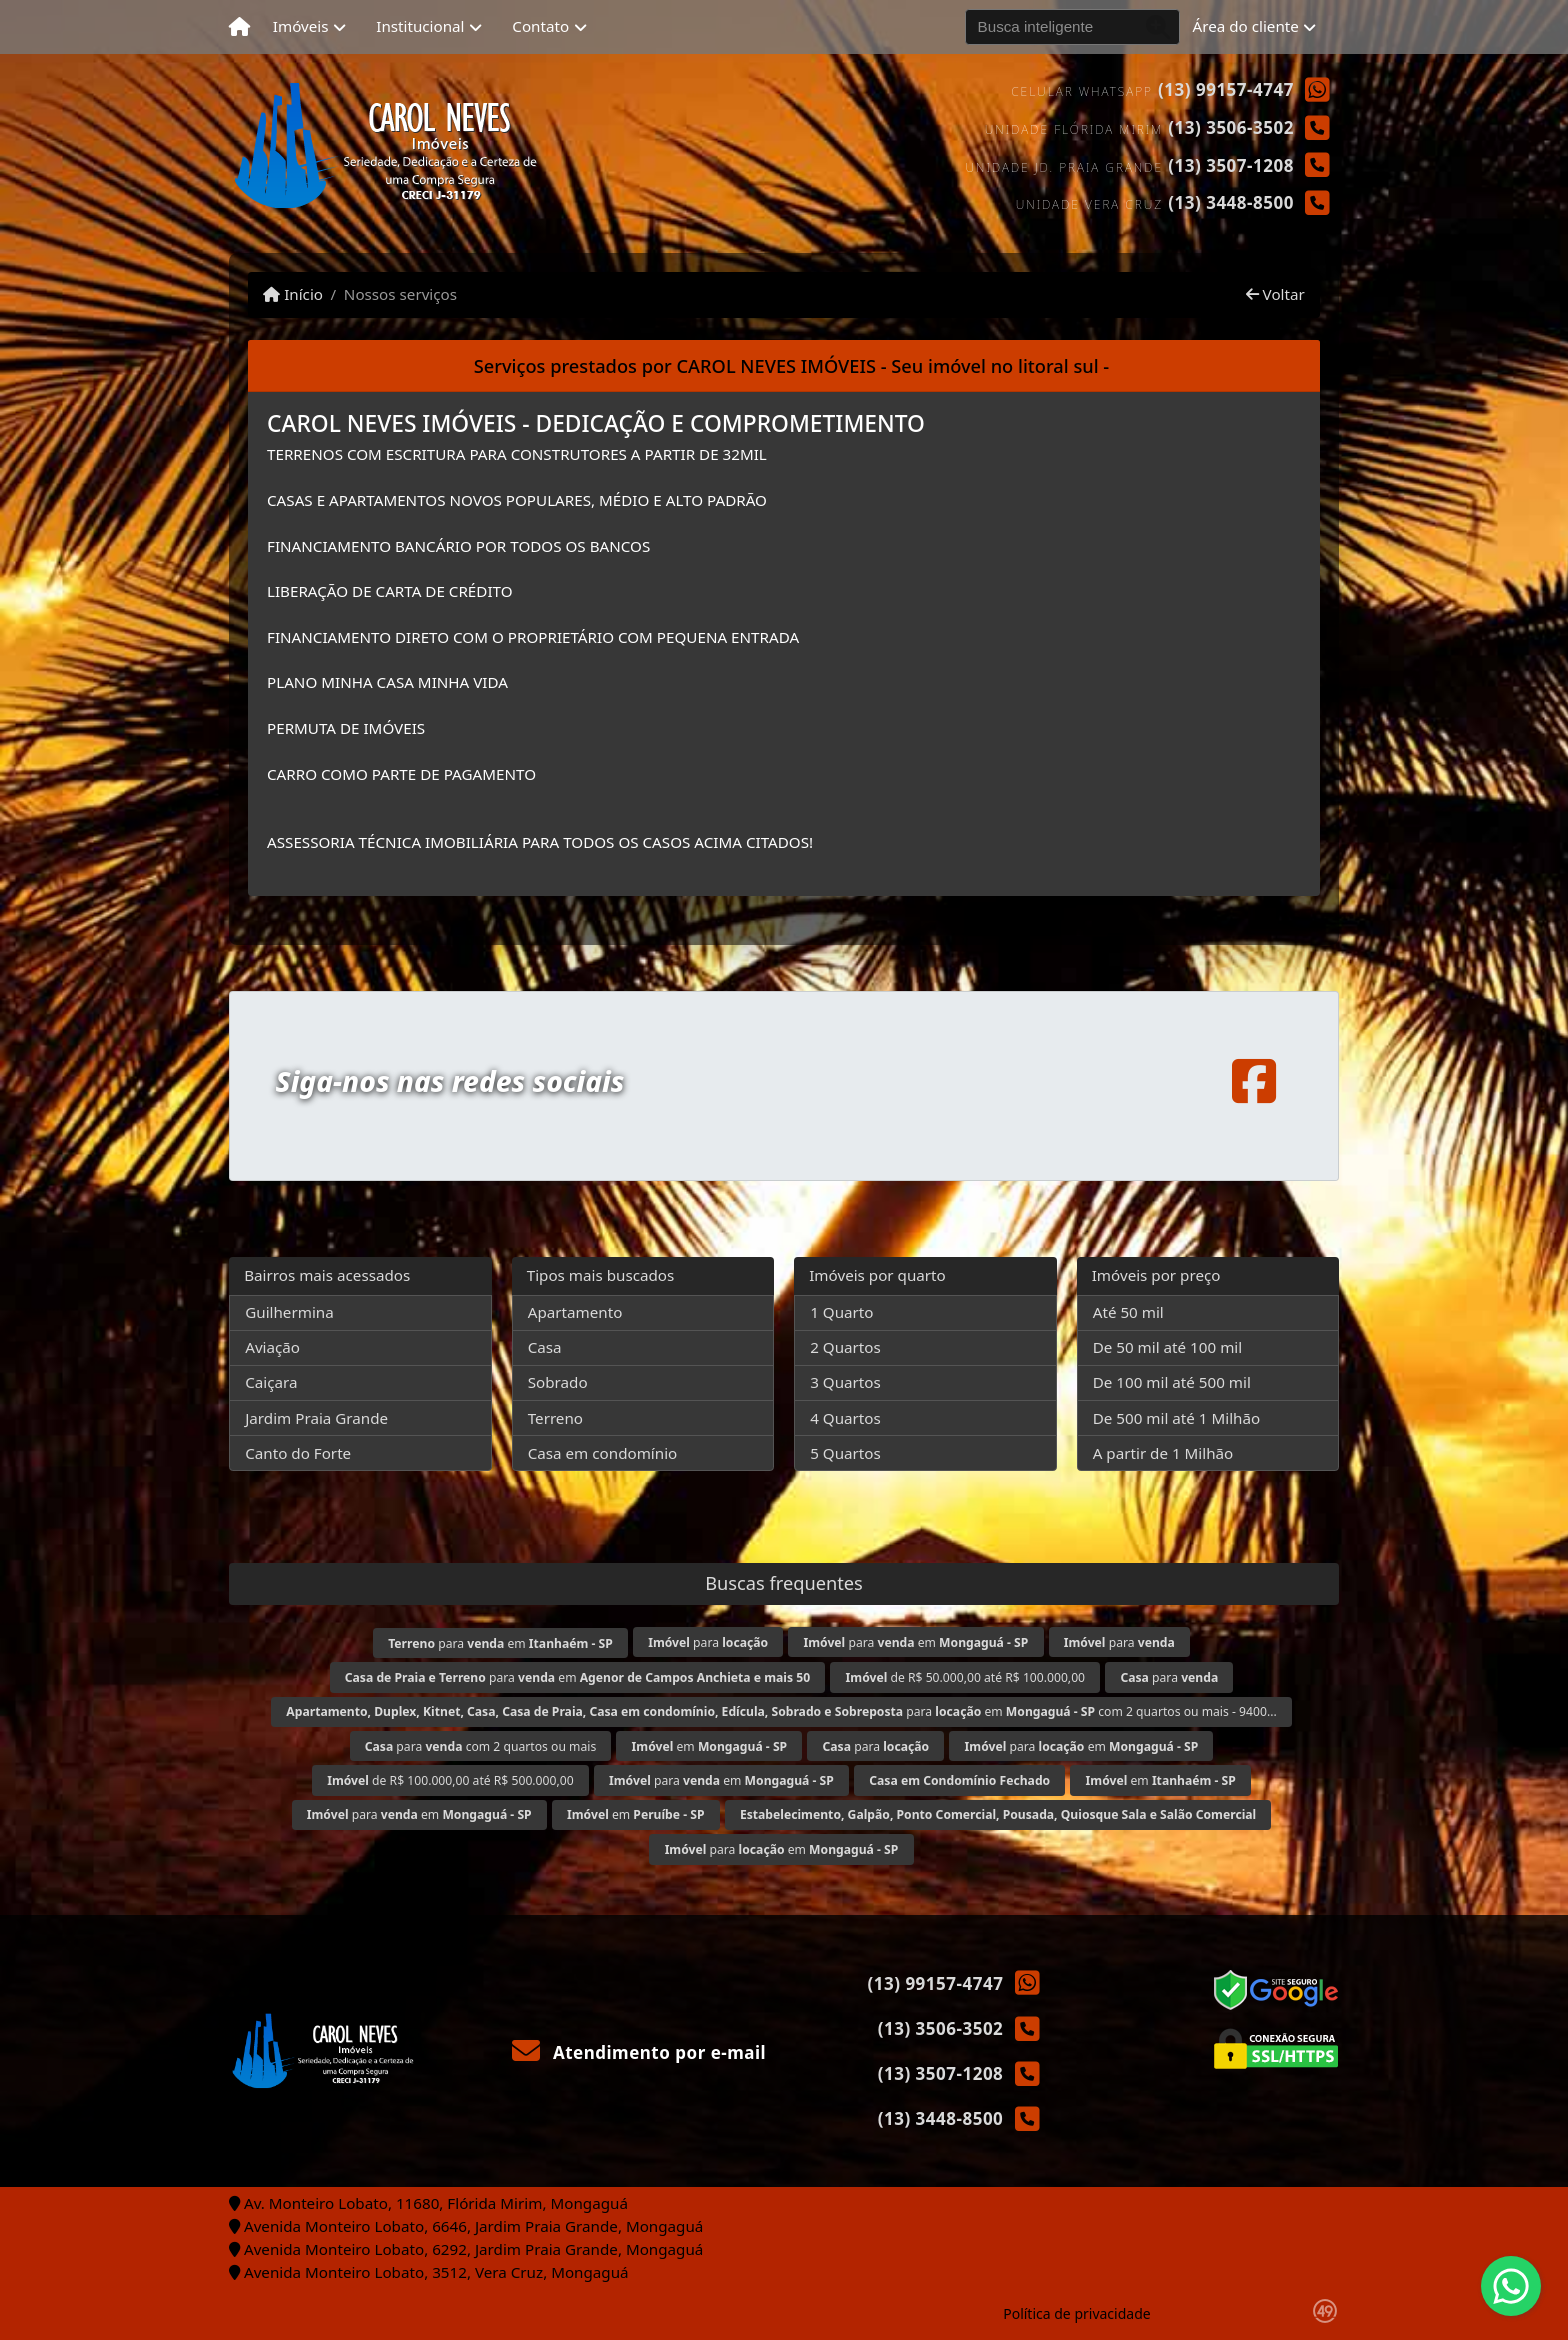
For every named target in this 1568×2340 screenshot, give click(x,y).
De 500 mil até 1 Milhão (1176, 1418)
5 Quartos (845, 1453)
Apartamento (575, 1312)
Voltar (1275, 294)
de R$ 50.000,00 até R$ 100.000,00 (966, 1677)
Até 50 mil (1128, 1312)
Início (293, 294)
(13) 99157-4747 (1226, 89)
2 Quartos (845, 1347)
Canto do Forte (298, 1453)
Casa (545, 1347)
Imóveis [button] (301, 26)
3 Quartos (845, 1382)
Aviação (272, 1347)
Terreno (555, 1418)
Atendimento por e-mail (639, 2052)
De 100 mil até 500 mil (1172, 1382)
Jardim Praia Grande (316, 1418)
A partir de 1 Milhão (1163, 1453)
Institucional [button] (420, 26)
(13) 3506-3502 (1231, 127)
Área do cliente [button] (1246, 26)
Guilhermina (289, 1312)
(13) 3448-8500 (1231, 202)
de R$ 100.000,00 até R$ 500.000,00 (450, 1780)
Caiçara (271, 1382)
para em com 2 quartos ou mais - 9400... (781, 1711)
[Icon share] (1254, 1081)
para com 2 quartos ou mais (481, 1746)
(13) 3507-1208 (1231, 165)
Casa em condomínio (603, 1453)
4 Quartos (845, 1418)
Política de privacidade (1076, 2313)
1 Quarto (841, 1312)
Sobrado (558, 1382)
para (708, 1642)
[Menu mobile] (239, 27)
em (710, 1746)
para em (500, 1643)
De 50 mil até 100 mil (1167, 1347)
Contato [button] (540, 26)
